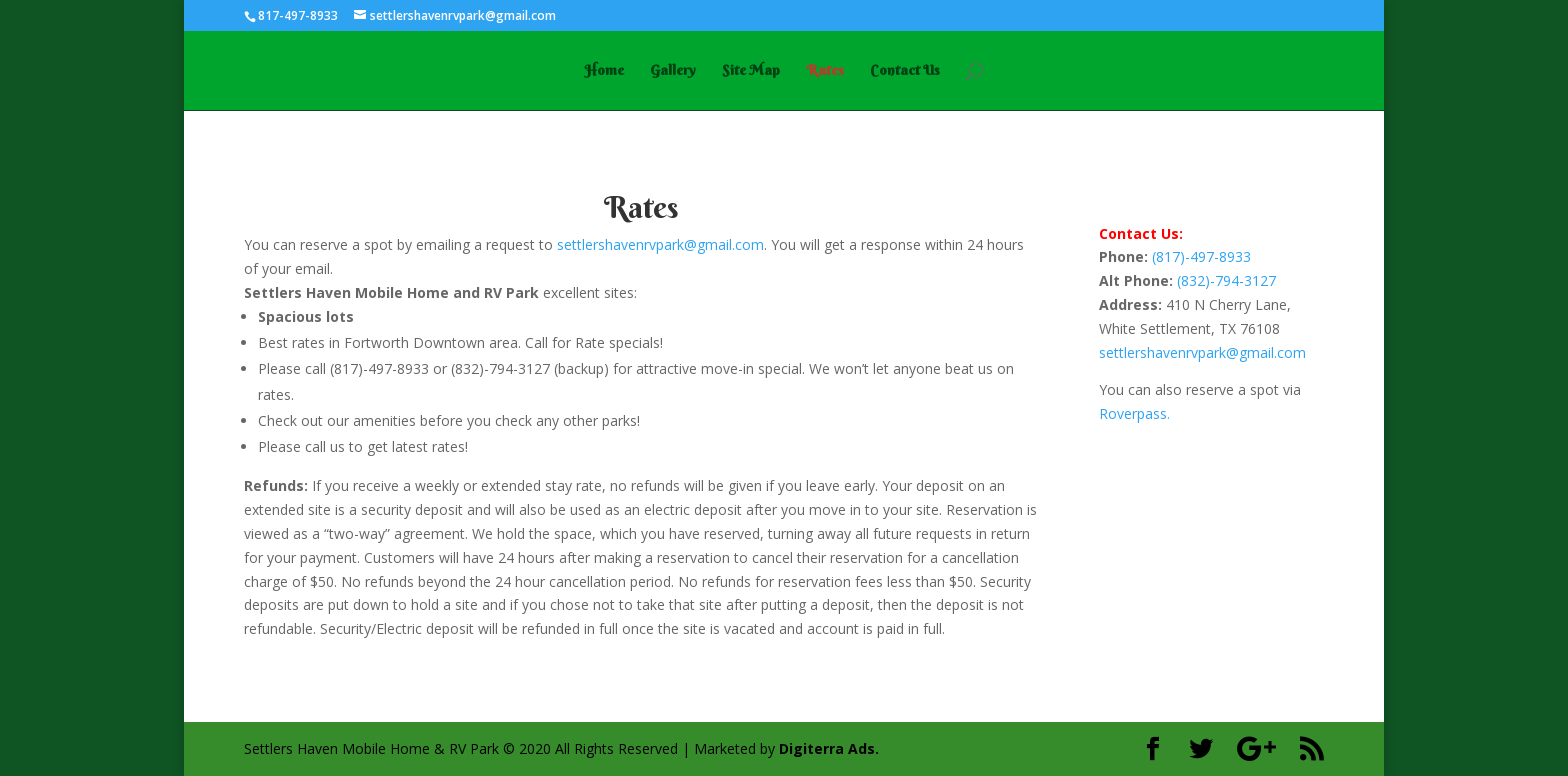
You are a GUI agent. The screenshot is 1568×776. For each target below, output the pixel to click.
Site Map (751, 71)
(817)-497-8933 (1201, 256)
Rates (825, 71)
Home (604, 71)
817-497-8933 (298, 15)
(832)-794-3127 (1226, 280)
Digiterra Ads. (829, 748)
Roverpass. (1134, 413)
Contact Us (905, 71)
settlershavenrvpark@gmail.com (660, 244)
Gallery (673, 71)
